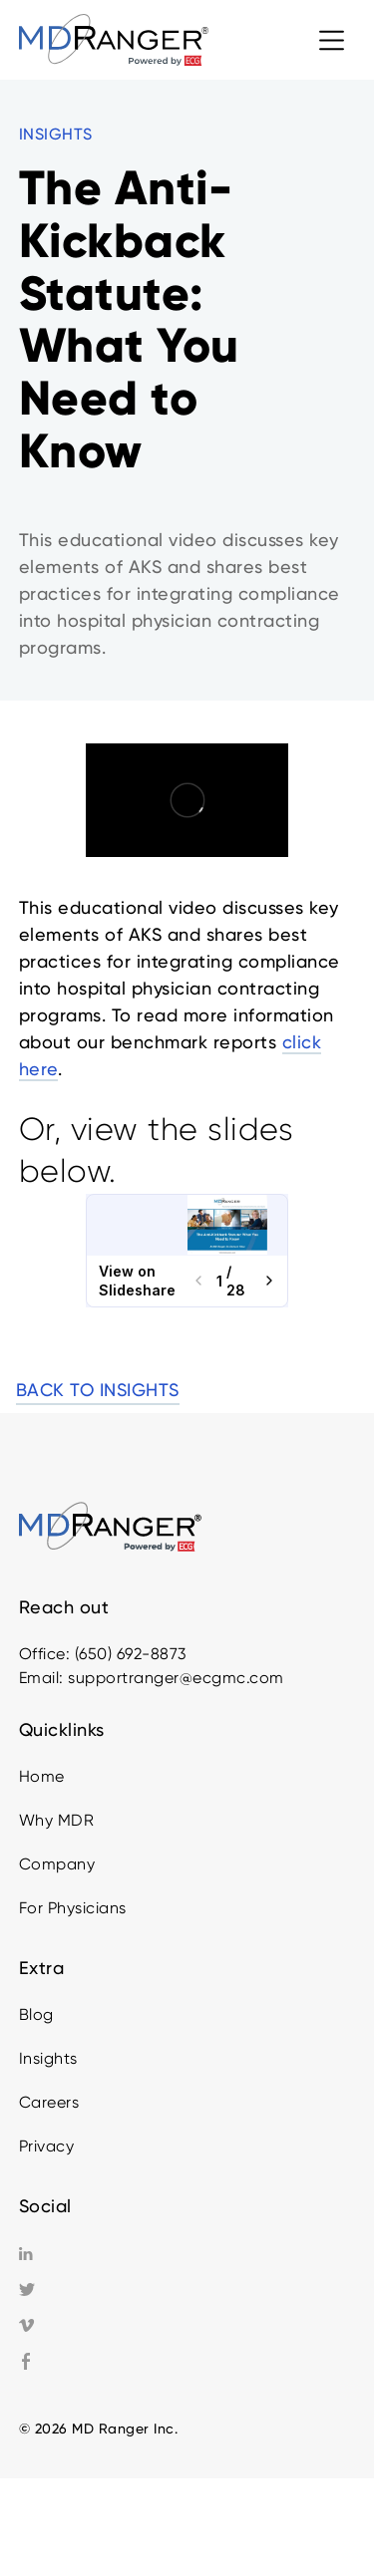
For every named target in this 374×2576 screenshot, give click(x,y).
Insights (48, 2058)
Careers (49, 2102)
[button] (331, 40)
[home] (113, 39)
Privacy (47, 2146)
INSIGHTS (56, 134)
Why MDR (57, 1820)
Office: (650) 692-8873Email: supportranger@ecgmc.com (151, 1665)
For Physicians (73, 1907)
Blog (36, 2014)
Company (57, 1864)
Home (42, 1776)
